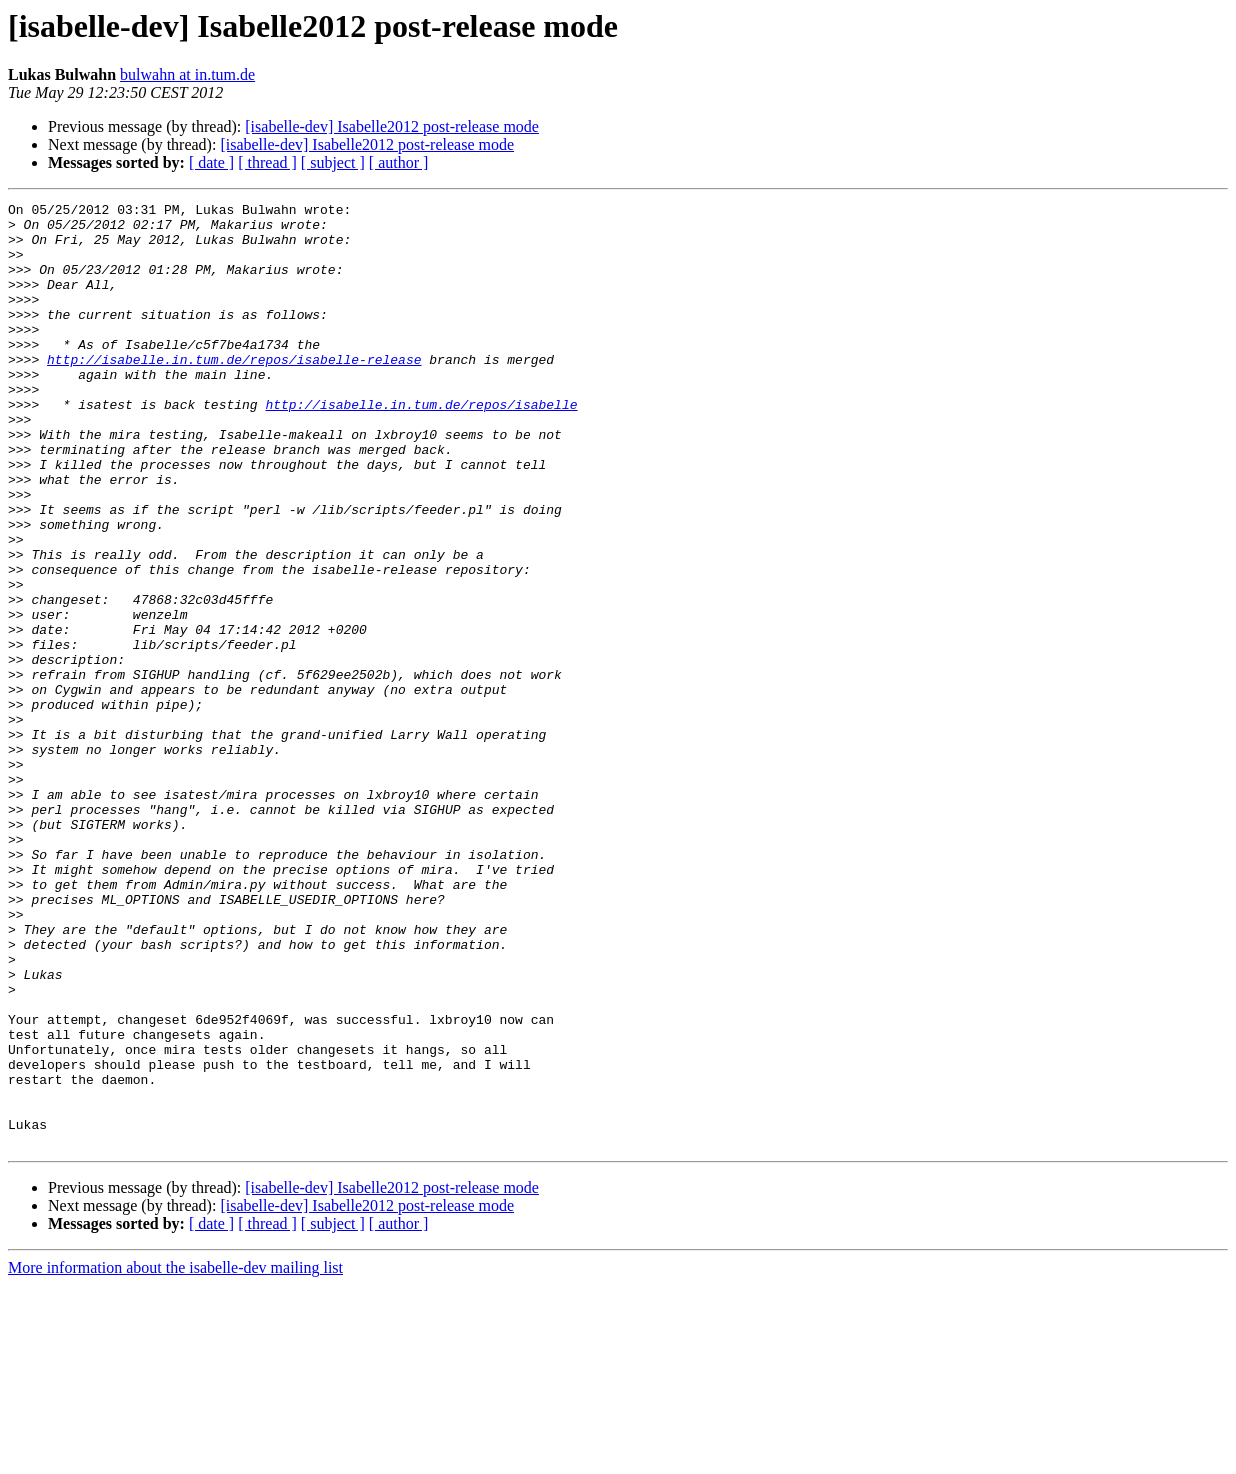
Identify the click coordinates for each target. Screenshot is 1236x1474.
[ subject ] (333, 162)
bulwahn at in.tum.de (187, 74)
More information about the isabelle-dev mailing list (175, 1456)
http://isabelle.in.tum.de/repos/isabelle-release (234, 392)
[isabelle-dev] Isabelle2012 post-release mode (392, 126)
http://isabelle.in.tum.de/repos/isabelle (421, 446)
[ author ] (399, 162)
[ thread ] (267, 162)
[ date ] (211, 162)
